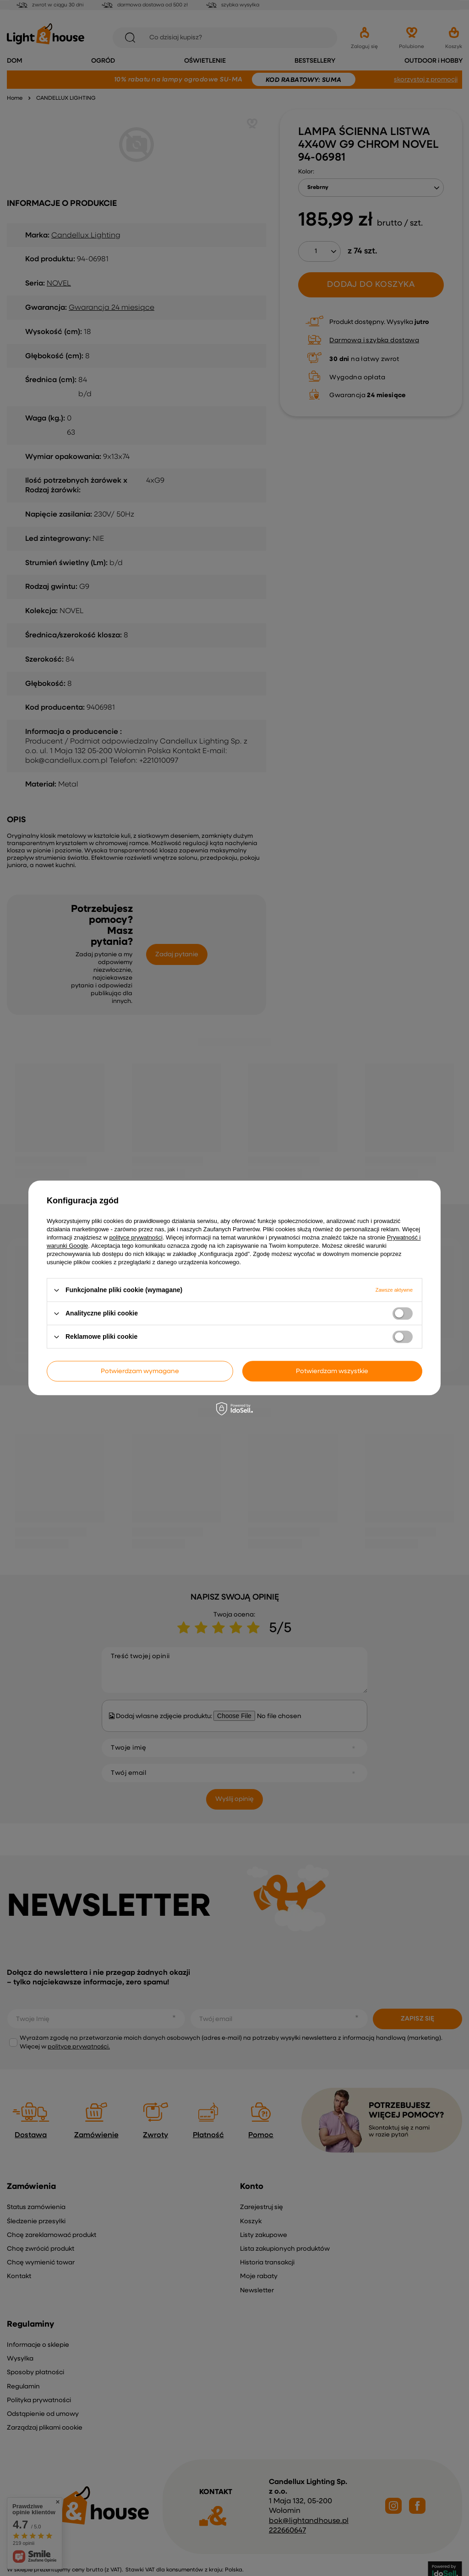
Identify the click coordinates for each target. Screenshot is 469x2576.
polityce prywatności (136, 1237)
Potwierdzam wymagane (140, 1371)
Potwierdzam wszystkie (332, 1371)
